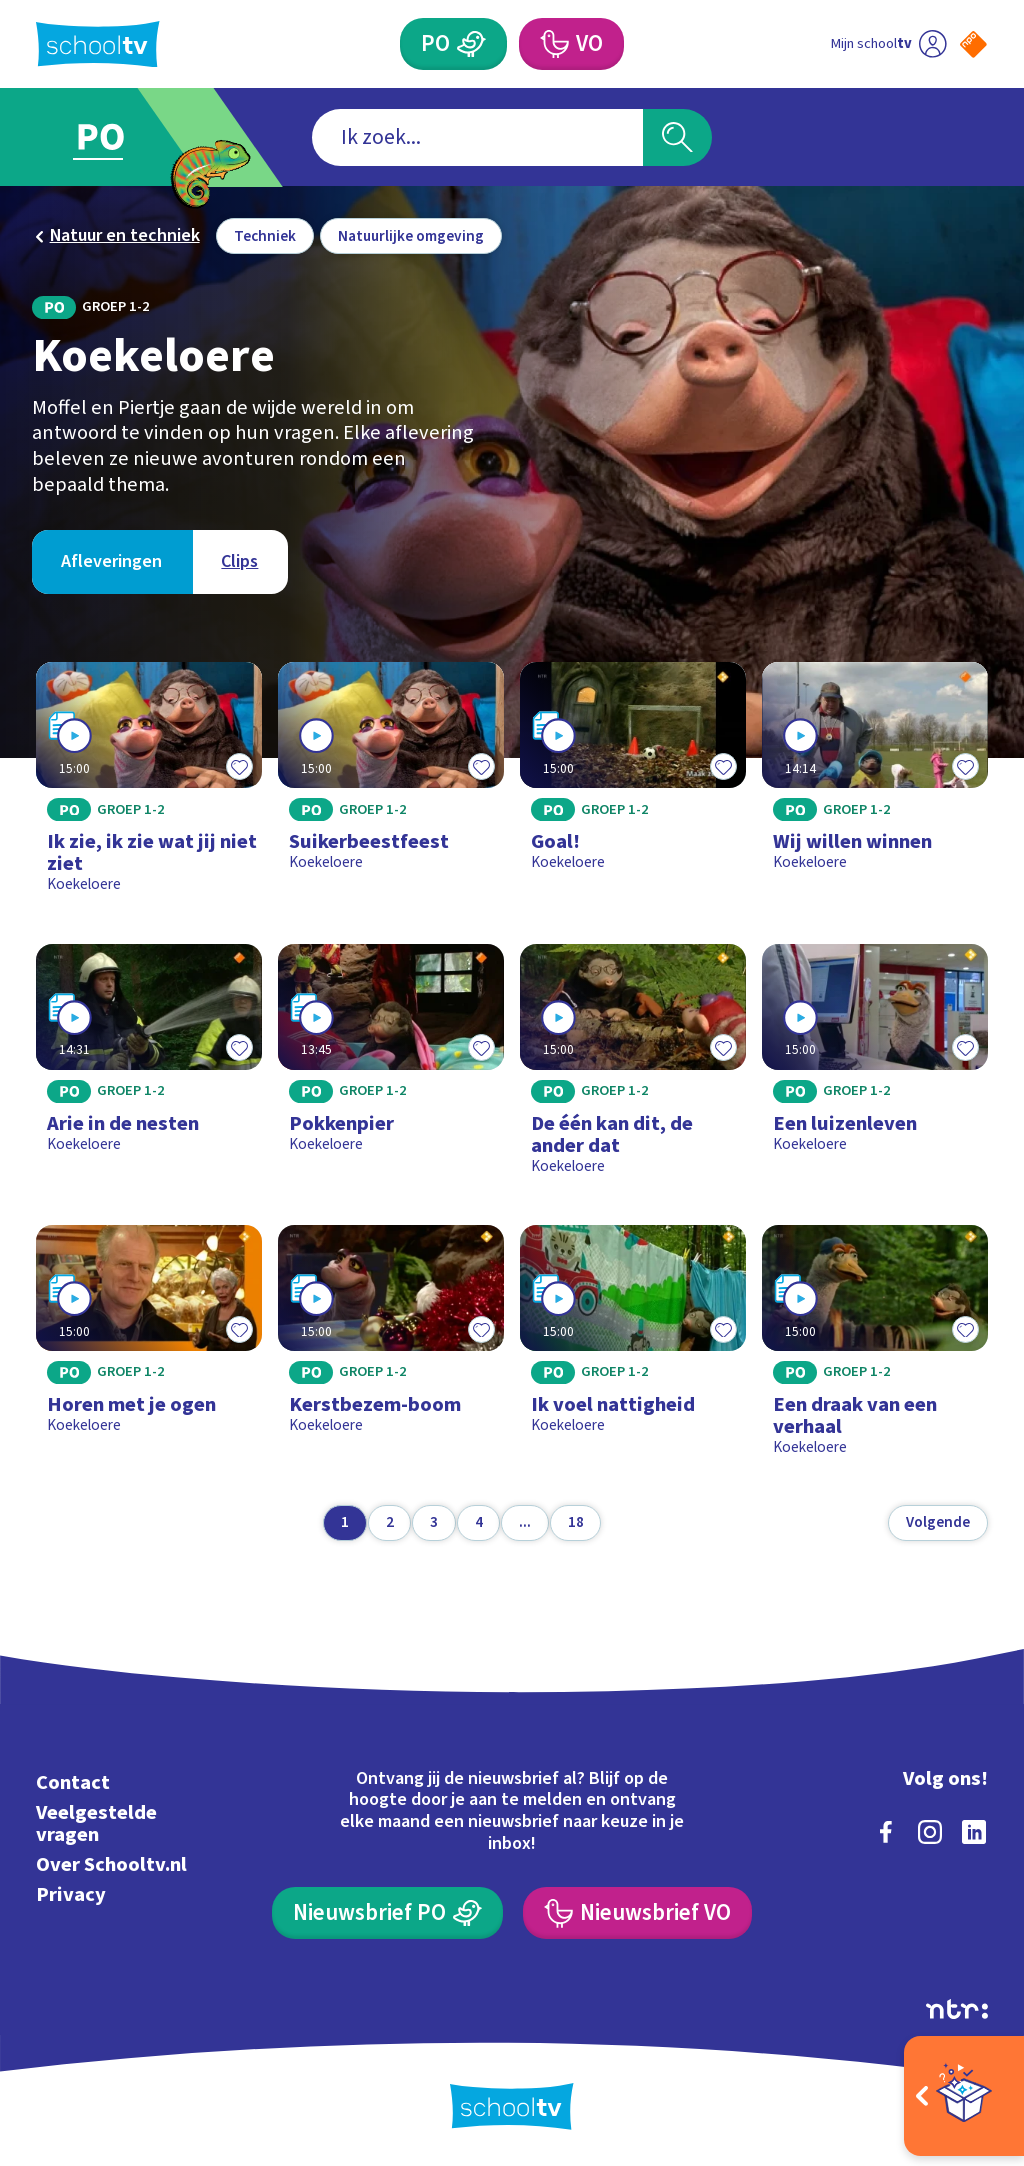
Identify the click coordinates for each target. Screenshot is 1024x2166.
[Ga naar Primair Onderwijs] (129, 137)
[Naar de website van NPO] (973, 44)
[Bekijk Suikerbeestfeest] (390, 786)
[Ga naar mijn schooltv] (888, 44)
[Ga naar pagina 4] (479, 1523)
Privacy (71, 1894)
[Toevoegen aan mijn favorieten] (240, 766)
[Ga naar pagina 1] (345, 1523)
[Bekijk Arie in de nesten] (148, 1068)
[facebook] (886, 1832)
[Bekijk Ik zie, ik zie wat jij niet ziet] (148, 786)
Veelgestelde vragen (96, 1823)
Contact (73, 1782)
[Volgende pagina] (938, 1523)
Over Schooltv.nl (111, 1864)
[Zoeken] (677, 137)
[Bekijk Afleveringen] (112, 562)
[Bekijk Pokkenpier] (390, 1068)
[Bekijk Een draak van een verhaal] (874, 1349)
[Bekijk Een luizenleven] (874, 1068)
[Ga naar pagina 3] (434, 1523)
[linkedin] (974, 1832)
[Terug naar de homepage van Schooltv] (98, 44)
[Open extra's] (964, 2096)
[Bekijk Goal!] (632, 786)
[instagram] (930, 1832)
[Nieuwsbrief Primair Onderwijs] (387, 1913)
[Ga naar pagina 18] (576, 1523)
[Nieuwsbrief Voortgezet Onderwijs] (637, 1913)
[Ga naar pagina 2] (390, 1523)
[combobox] (477, 137)
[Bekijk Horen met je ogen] (148, 1349)
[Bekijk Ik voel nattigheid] (632, 1349)
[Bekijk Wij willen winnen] (874, 786)
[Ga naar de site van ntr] (957, 2009)
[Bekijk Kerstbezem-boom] (390, 1349)
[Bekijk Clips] (240, 562)
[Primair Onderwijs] (453, 44)
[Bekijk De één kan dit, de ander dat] (632, 1068)
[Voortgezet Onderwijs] (571, 44)
